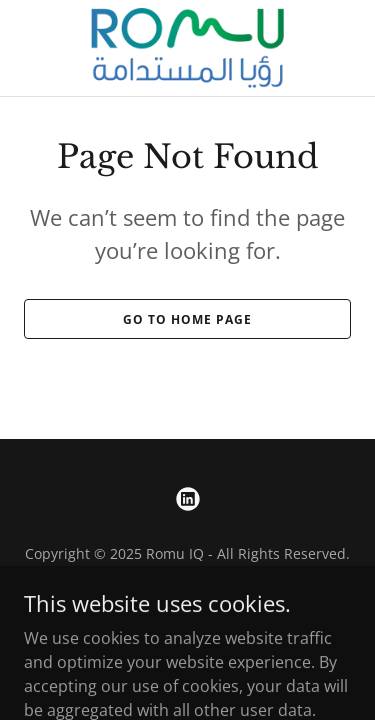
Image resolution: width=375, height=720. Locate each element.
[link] (187, 48)
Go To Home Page (187, 319)
